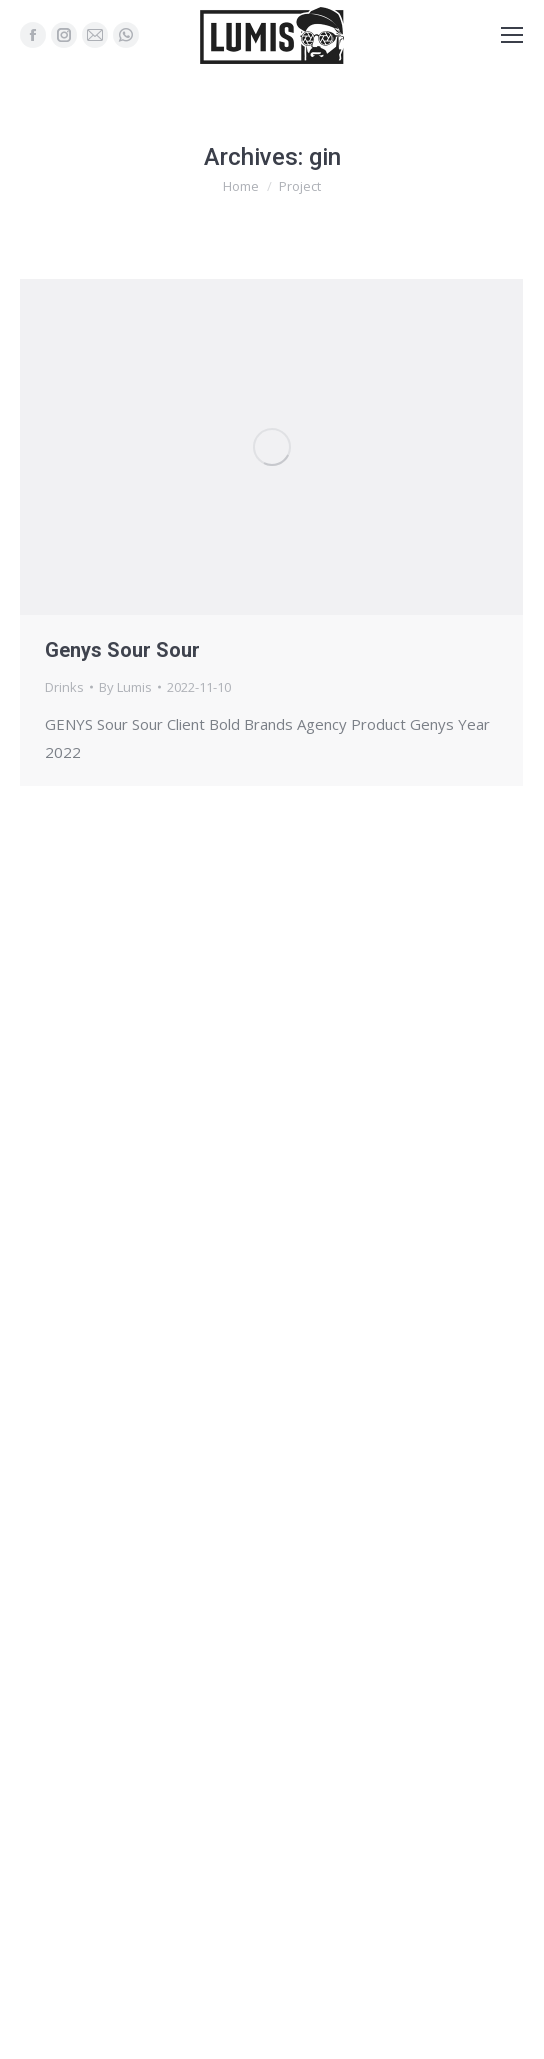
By (125, 687)
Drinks (64, 687)
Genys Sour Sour (122, 650)
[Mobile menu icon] (512, 35)
